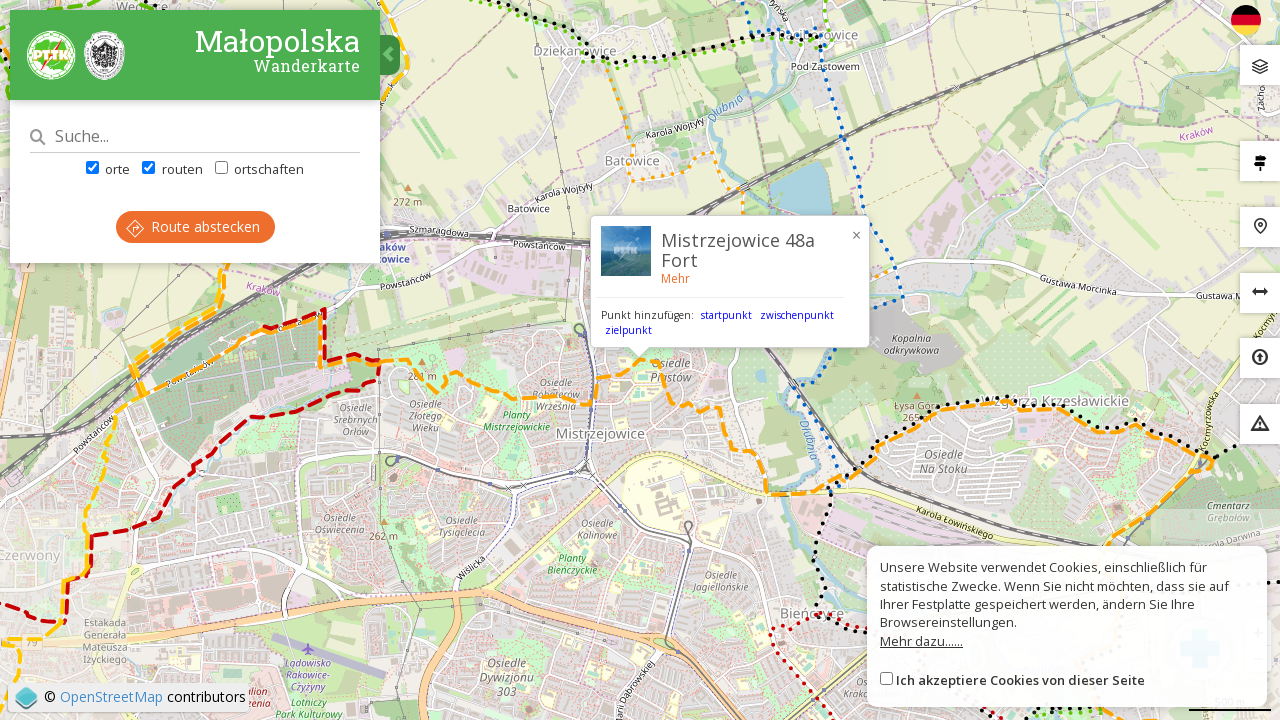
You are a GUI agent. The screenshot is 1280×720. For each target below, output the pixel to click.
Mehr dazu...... (921, 641)
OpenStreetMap (111, 696)
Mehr (675, 278)
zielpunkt (628, 330)
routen (172, 169)
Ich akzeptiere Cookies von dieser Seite (1020, 680)
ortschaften (259, 169)
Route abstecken (193, 226)
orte (108, 169)
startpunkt (726, 315)
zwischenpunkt (797, 315)
